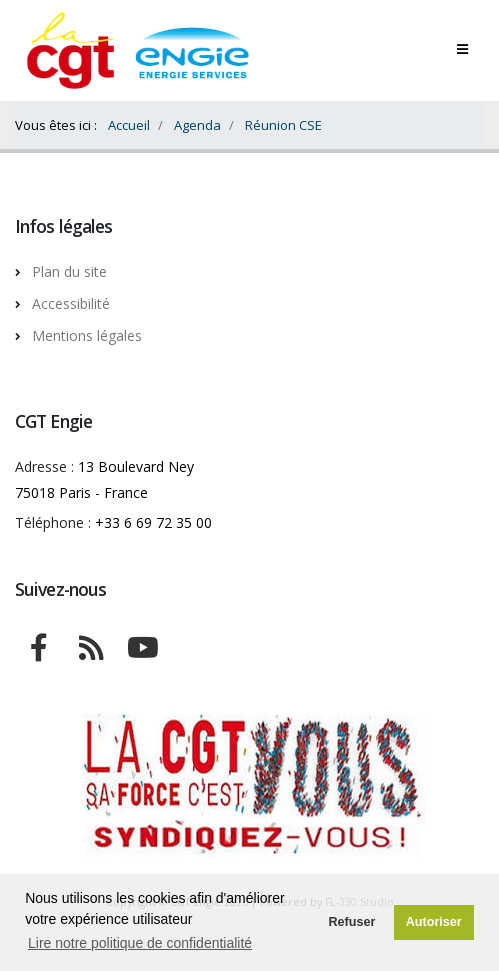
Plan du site (69, 271)
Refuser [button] (351, 922)
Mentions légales (87, 335)
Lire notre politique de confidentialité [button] (140, 943)
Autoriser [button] (434, 922)
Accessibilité (71, 303)
